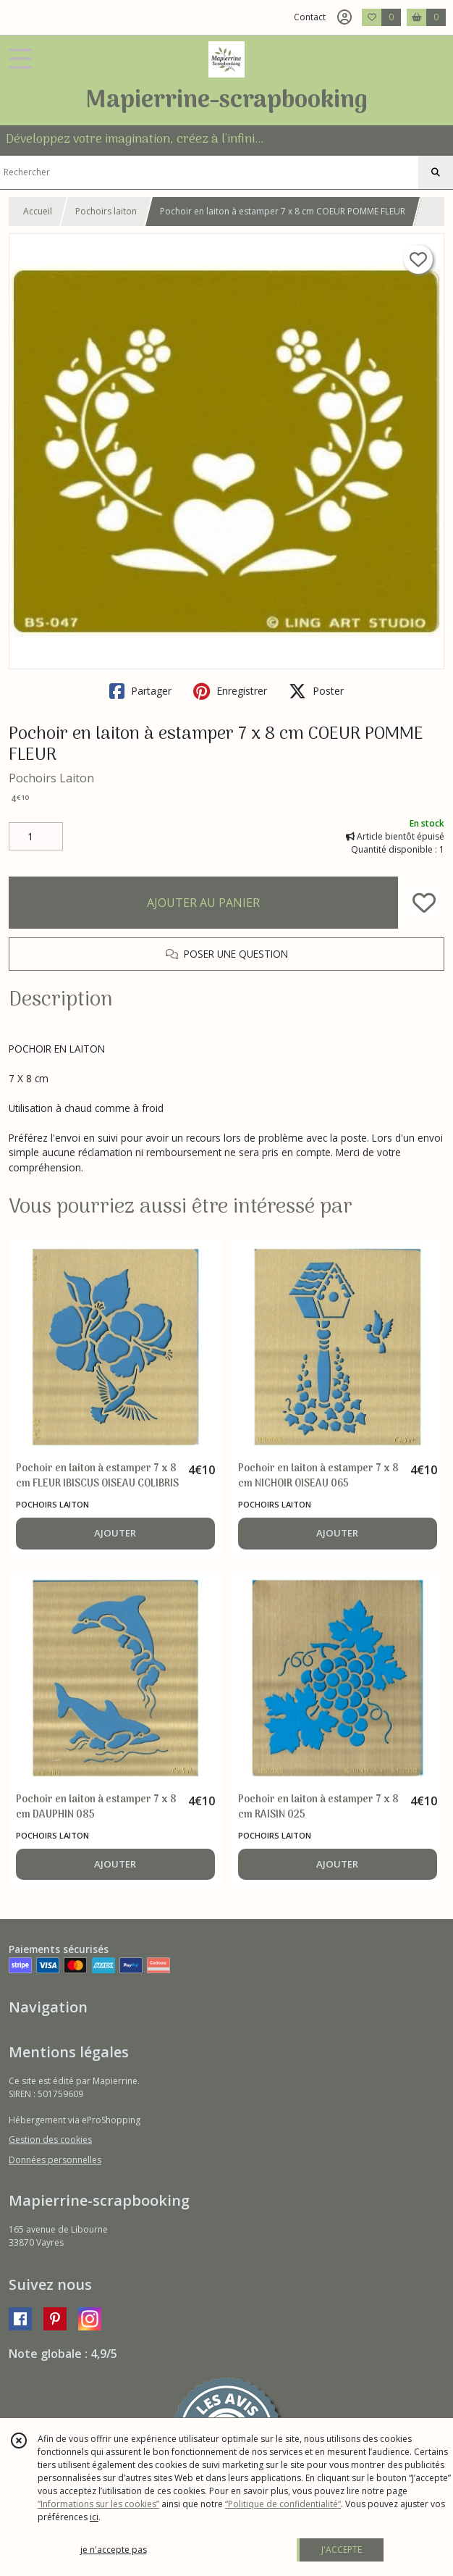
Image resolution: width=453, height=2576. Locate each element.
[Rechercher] (435, 172)
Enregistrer (230, 691)
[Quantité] (36, 836)
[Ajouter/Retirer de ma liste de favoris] (424, 902)
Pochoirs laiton (106, 211)
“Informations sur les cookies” (98, 2504)
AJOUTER (115, 1532)
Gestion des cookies (50, 2139)
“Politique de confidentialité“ (283, 2504)
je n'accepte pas (113, 2549)
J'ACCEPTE (341, 2549)
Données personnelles (55, 2160)
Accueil (37, 211)
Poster (316, 691)
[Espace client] (344, 17)
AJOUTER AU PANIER (203, 903)
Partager (140, 691)
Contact (310, 17)
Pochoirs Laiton (51, 778)
